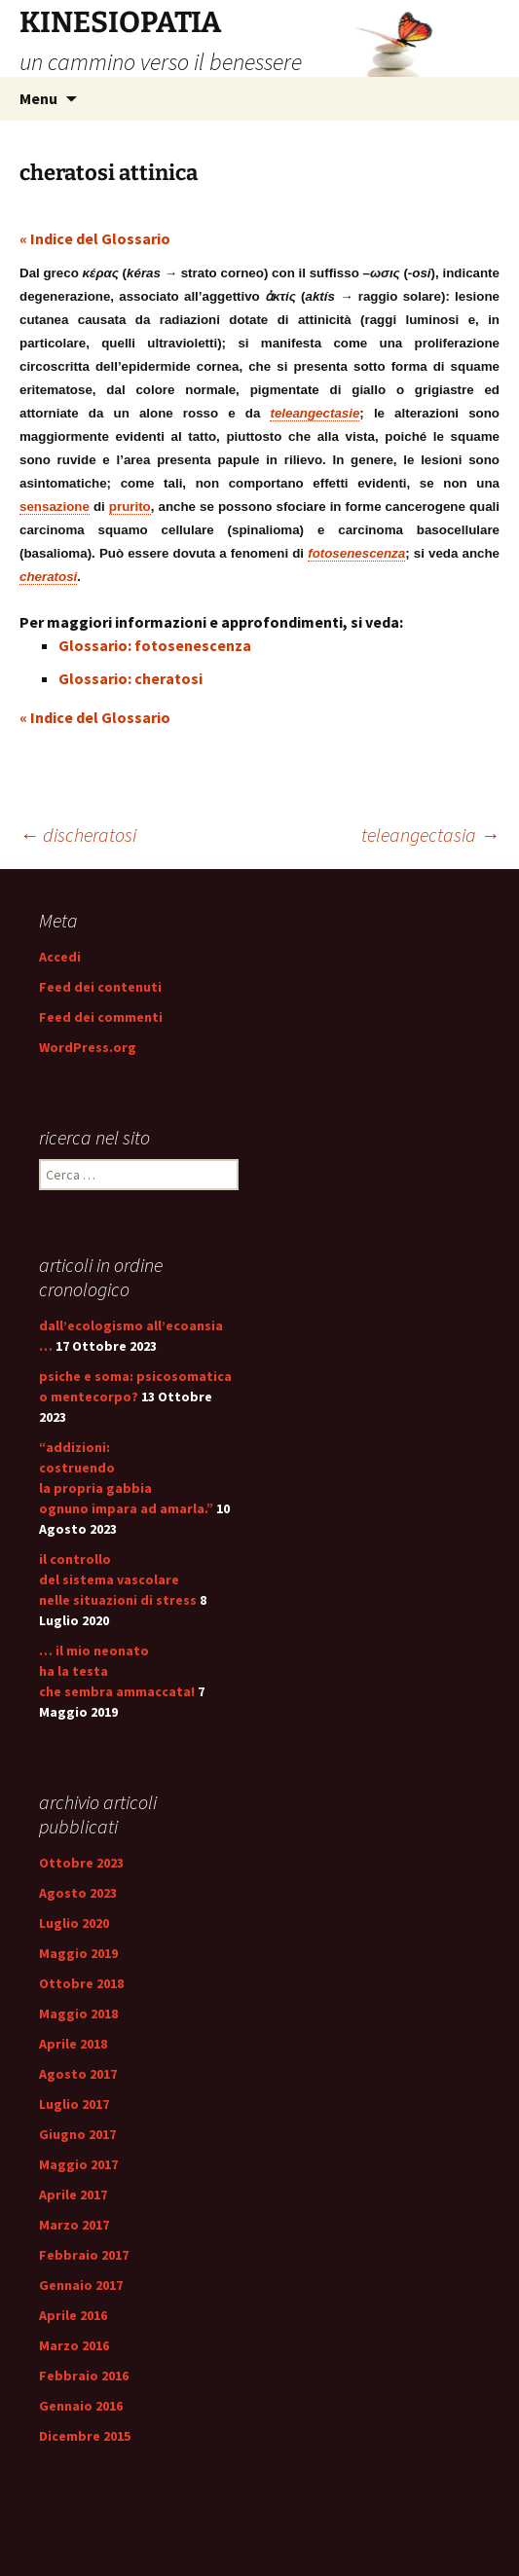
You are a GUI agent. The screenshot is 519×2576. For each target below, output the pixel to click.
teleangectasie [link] (314, 413)
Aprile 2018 (73, 2043)
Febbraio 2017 (84, 2255)
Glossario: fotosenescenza (154, 645)
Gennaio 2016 (81, 2405)
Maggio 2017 (78, 2164)
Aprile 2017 (73, 2194)
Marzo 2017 (74, 2224)
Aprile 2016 (73, 2315)
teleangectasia (430, 834)
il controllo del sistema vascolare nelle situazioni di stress (118, 1579)
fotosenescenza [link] (356, 553)
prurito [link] (130, 506)
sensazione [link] (54, 506)
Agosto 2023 (78, 1893)
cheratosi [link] (48, 576)
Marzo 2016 (74, 2345)
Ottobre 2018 (81, 1983)
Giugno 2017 (77, 2134)
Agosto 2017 (78, 2074)
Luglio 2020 (74, 1923)
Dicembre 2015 (84, 2436)
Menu (38, 98)
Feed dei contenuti (100, 987)
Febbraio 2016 (84, 2375)
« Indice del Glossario (94, 238)
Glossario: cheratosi (130, 678)
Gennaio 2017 (81, 2285)
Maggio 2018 (78, 2013)
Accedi (60, 956)
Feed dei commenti (101, 1017)
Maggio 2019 (78, 1953)
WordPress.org (87, 1047)
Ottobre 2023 (81, 1862)
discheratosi (77, 834)
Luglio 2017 (74, 2104)
